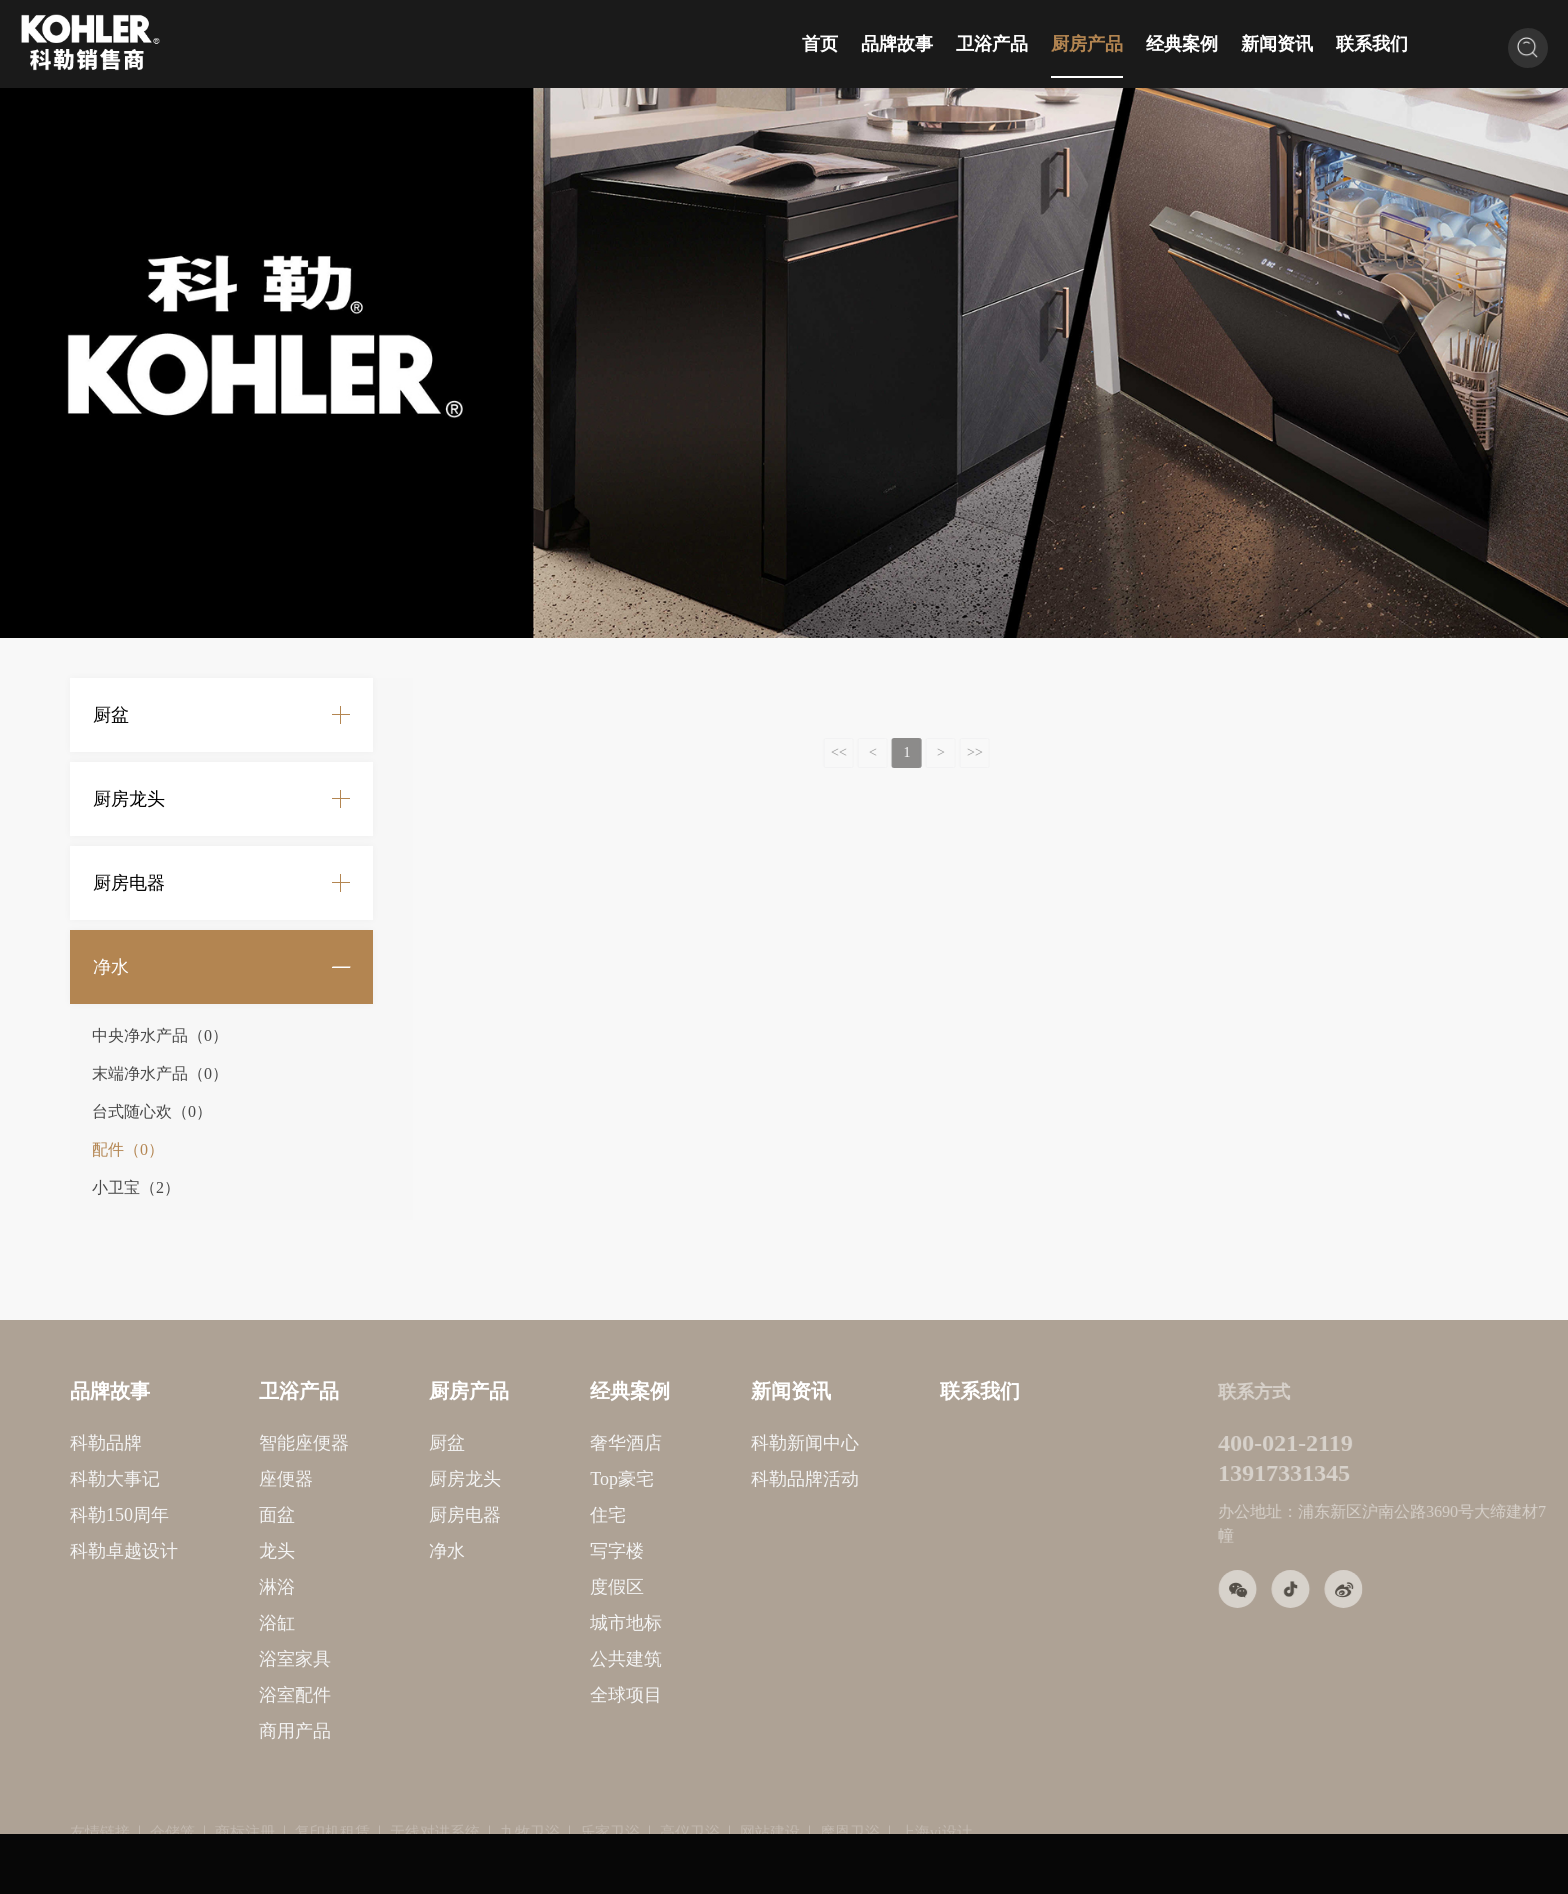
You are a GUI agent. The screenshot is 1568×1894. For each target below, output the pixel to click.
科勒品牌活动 (724, 1479)
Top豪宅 (541, 1479)
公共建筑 (545, 1659)
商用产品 (214, 1731)
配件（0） (128, 1149)
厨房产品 (1087, 44)
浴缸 (196, 1623)
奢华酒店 (545, 1443)
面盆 (196, 1515)
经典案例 (1182, 44)
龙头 (196, 1551)
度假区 (536, 1587)
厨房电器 (129, 883)
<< (806, 752)
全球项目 (545, 1695)
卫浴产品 (992, 44)
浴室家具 (214, 1659)
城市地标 (545, 1623)
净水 (111, 967)
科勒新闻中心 (724, 1443)
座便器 (205, 1479)
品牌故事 (897, 44)
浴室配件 (214, 1695)
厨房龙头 (129, 799)
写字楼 (536, 1551)
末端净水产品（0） (160, 1073)
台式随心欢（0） (152, 1111)
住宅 (527, 1515)
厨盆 (111, 715)
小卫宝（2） (136, 1187)
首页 (820, 44)
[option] (784, 363)
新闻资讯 (1277, 44)
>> (942, 752)
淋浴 (196, 1587)
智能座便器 (223, 1443)
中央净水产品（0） (160, 1035)
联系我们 (1372, 44)
